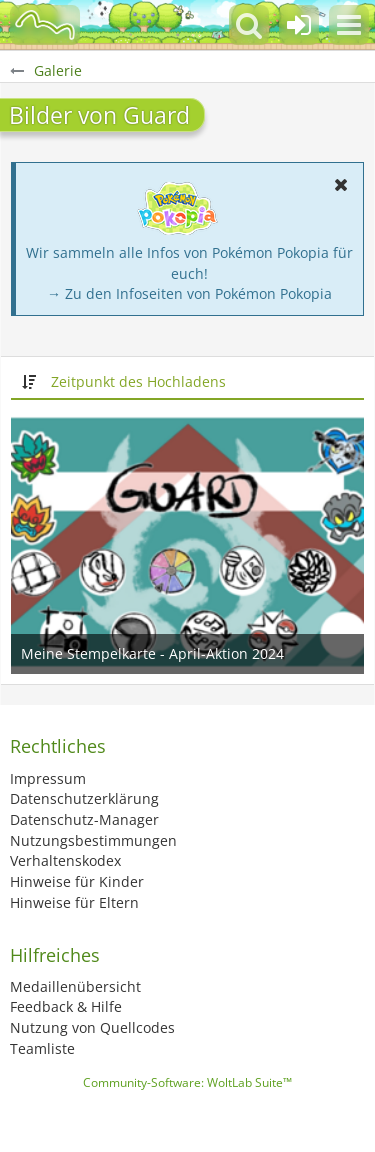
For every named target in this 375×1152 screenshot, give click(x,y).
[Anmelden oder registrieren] (299, 25)
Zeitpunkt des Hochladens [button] (138, 381)
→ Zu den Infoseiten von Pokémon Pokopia (189, 293)
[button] (349, 25)
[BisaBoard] (45, 25)
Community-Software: (187, 1082)
